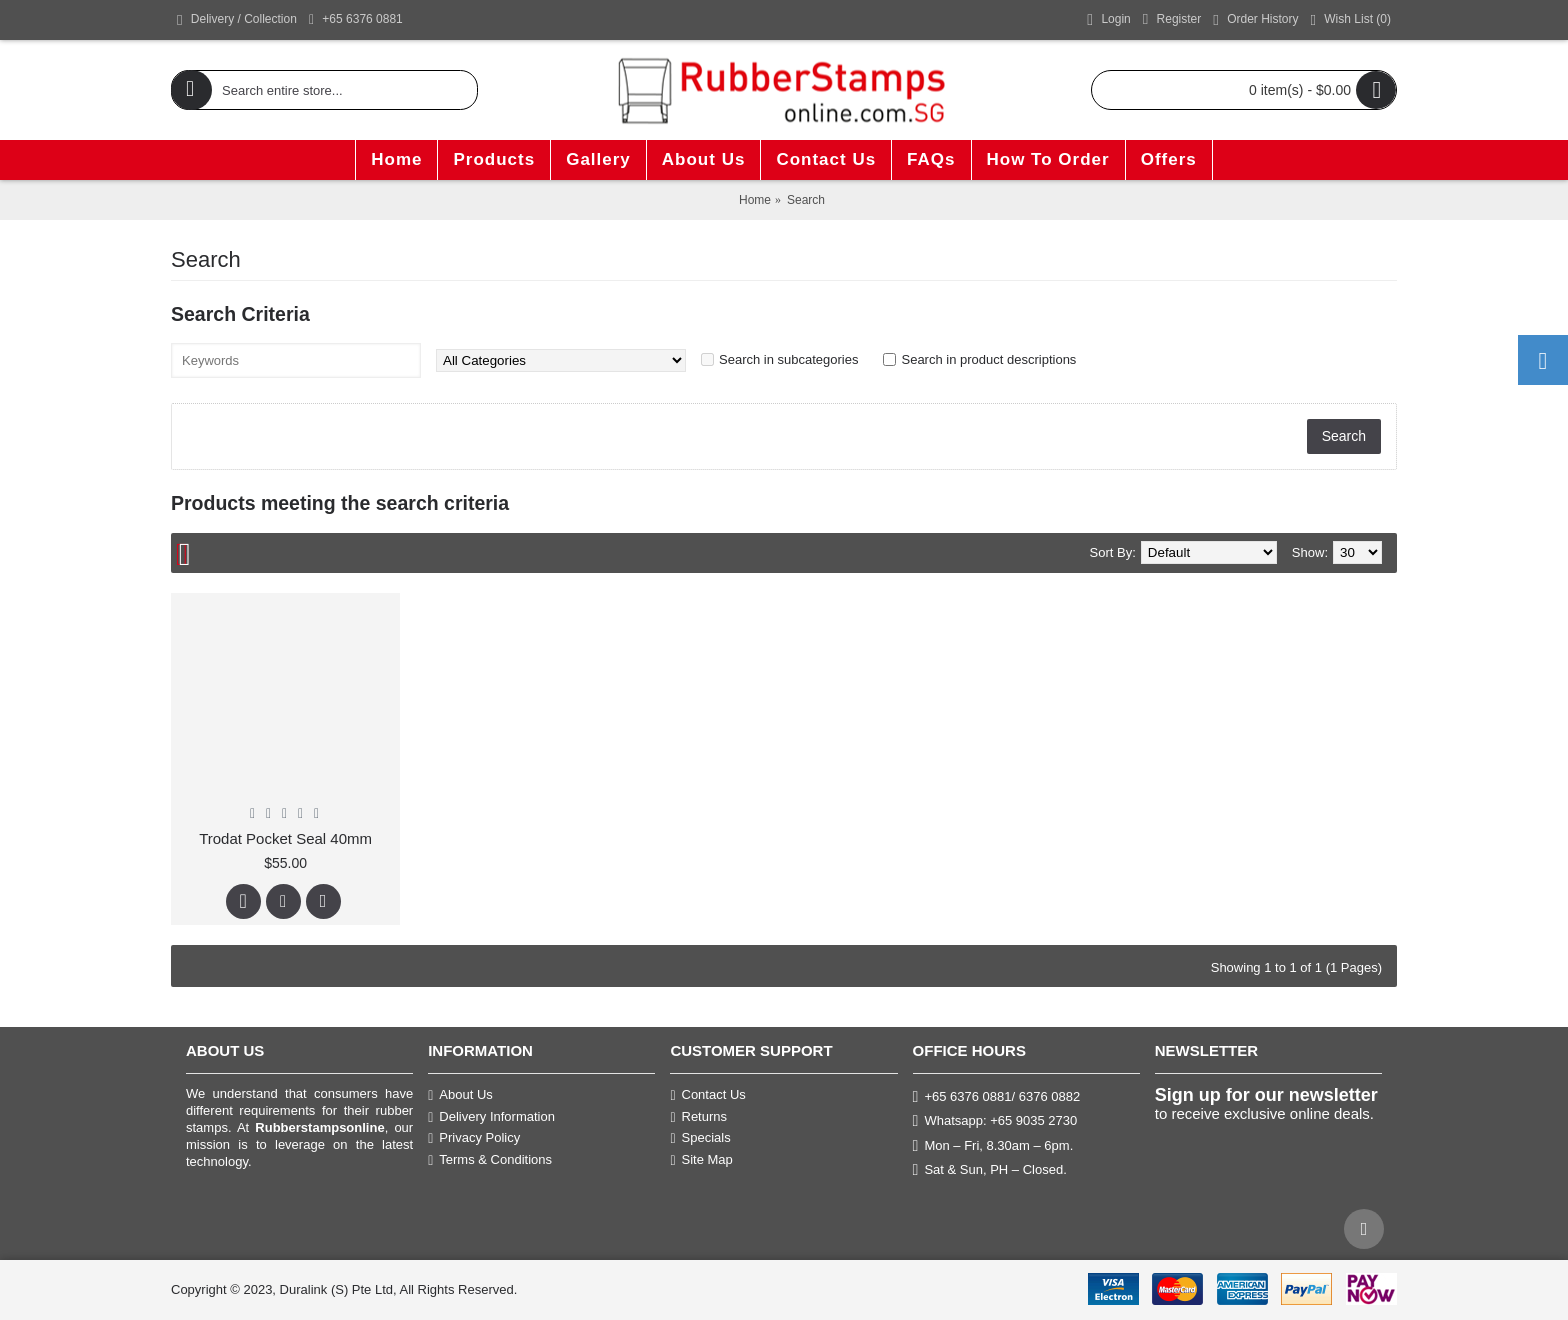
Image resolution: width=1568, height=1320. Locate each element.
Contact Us (707, 1095)
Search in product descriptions (988, 359)
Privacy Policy (474, 1138)
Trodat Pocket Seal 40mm (285, 838)
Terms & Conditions (490, 1160)
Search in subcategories (788, 359)
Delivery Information (491, 1117)
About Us (460, 1095)
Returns (698, 1117)
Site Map (701, 1160)
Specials (700, 1138)
